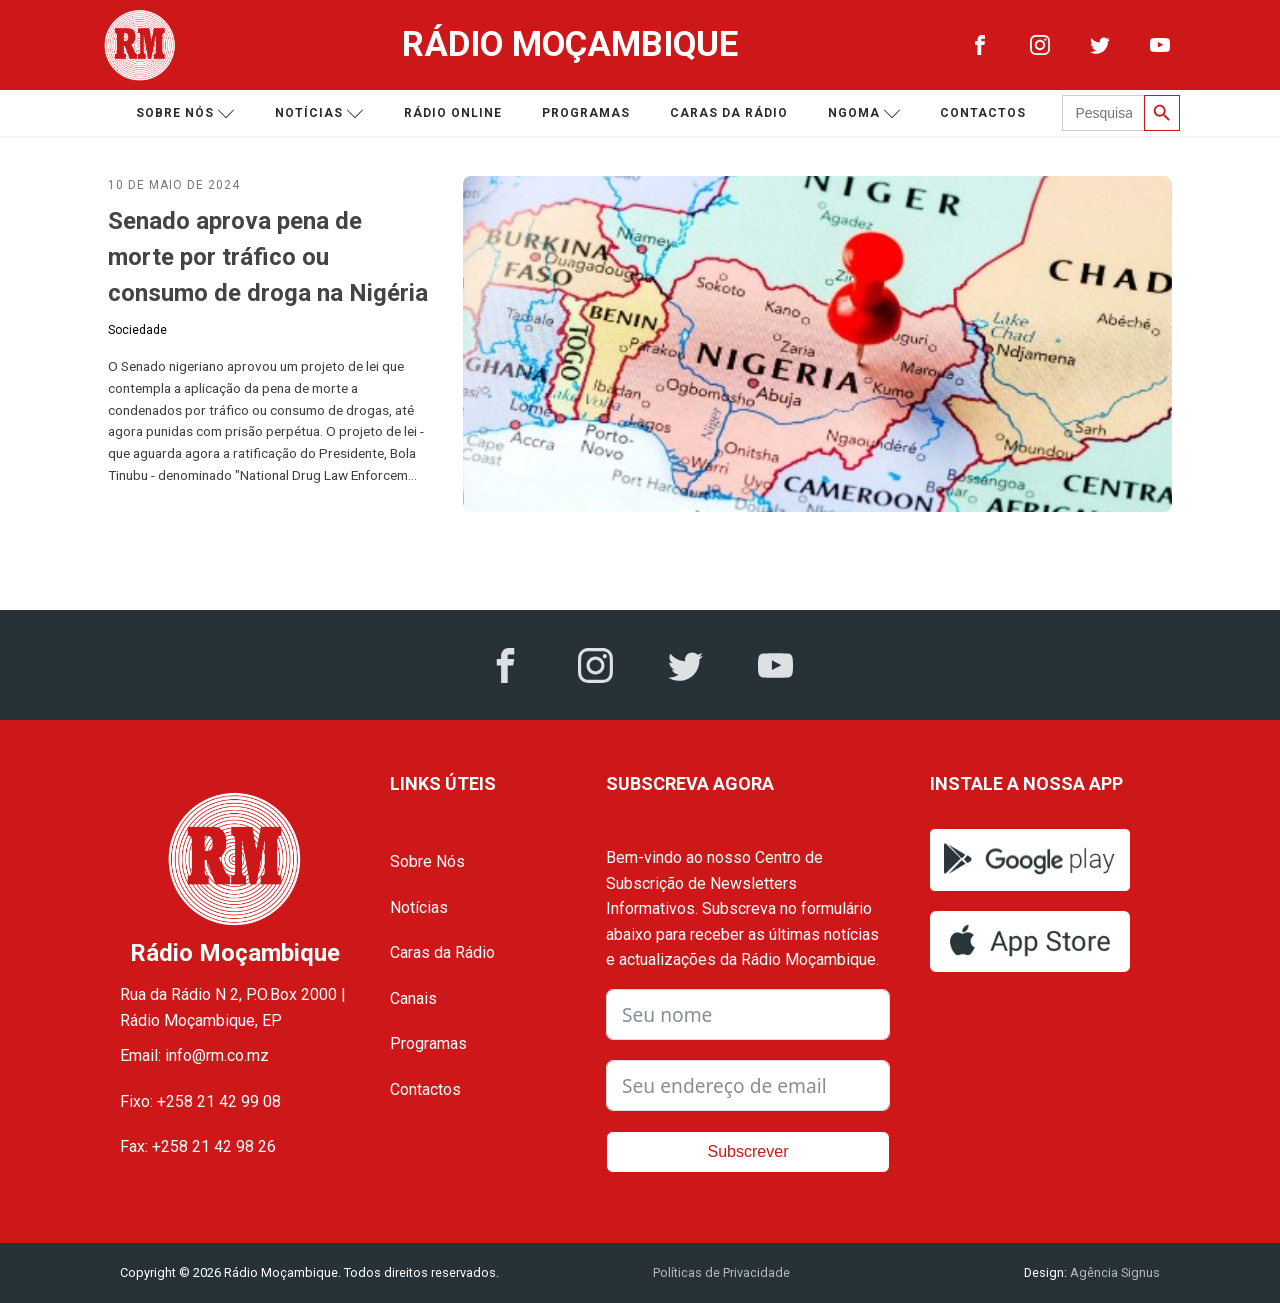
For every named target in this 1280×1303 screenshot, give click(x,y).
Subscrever (748, 1151)
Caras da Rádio (729, 113)
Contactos (983, 113)
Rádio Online (453, 113)
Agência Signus (1113, 1272)
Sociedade (137, 330)
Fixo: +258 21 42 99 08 (200, 1101)
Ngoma (864, 113)
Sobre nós (185, 113)
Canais (413, 998)
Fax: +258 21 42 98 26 (198, 1146)
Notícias (319, 113)
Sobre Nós (427, 861)
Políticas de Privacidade (721, 1272)
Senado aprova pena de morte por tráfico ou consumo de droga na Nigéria (268, 257)
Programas (586, 113)
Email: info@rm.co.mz (194, 1055)
